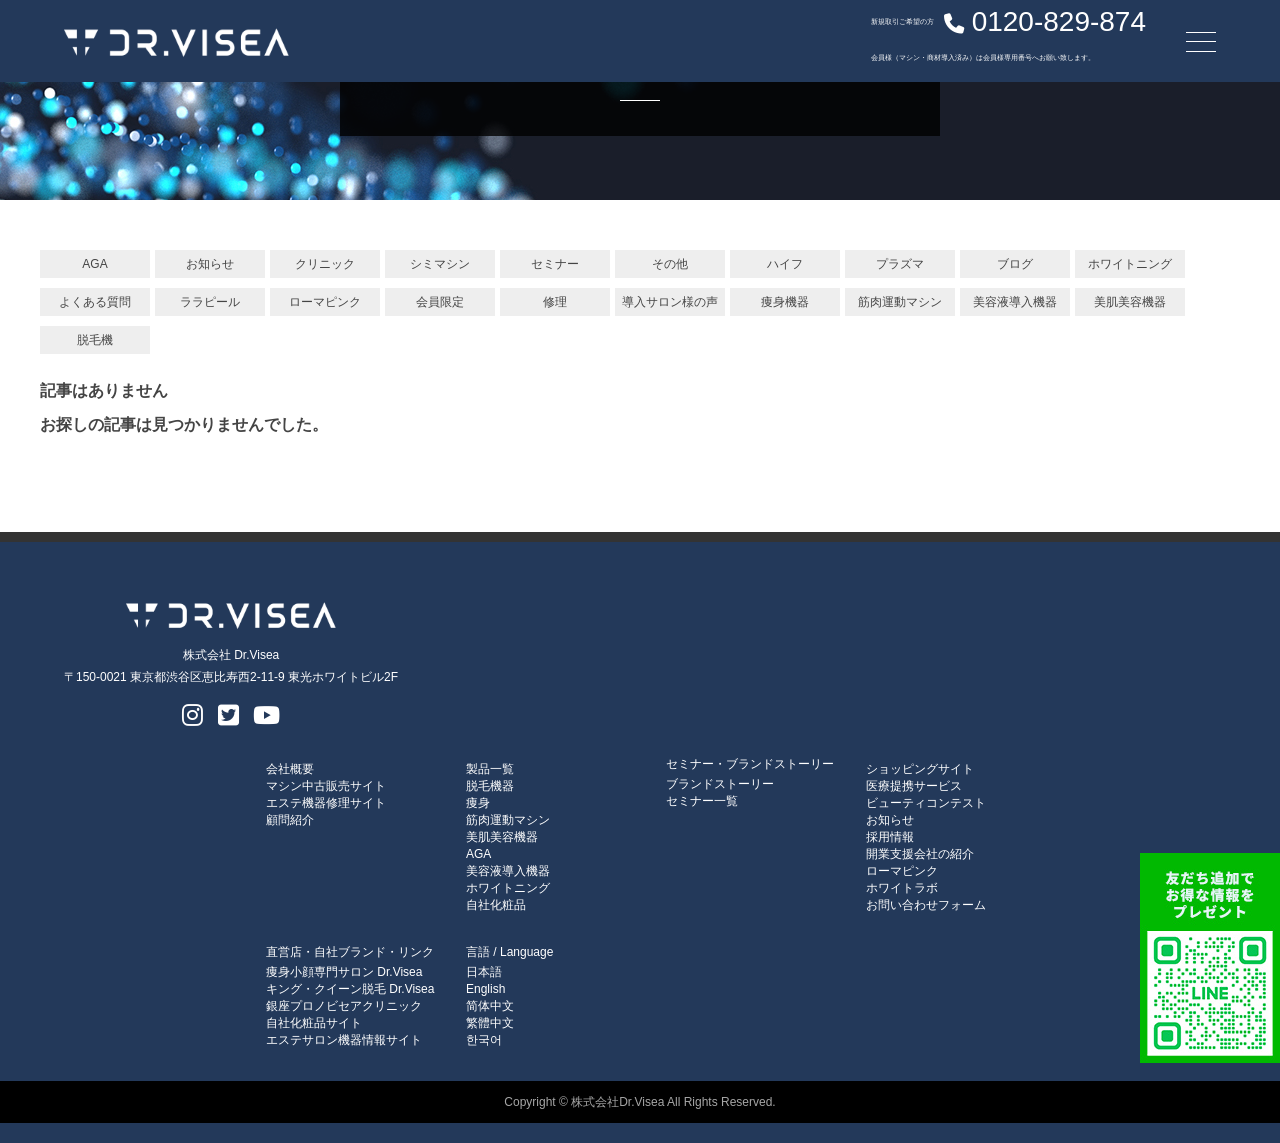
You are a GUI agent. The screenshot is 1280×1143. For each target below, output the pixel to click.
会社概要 (290, 769)
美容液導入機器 (1015, 302)
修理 (555, 302)
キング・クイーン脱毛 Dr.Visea (350, 989)
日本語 (484, 972)
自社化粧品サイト (314, 1023)
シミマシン (440, 264)
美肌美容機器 (1130, 302)
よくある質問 (95, 302)
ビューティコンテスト (926, 803)
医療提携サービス (914, 786)
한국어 (484, 1040)
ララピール (210, 302)
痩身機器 (785, 302)
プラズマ (900, 264)
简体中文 (490, 1006)
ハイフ (785, 264)
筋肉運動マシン (900, 302)
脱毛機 (95, 340)
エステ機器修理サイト (326, 803)
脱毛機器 (490, 786)
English (485, 989)
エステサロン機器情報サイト (344, 1040)
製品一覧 (490, 769)
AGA (94, 264)
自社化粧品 (496, 905)
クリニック (325, 264)
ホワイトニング (1130, 264)
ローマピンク (325, 302)
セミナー (555, 264)
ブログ (1015, 264)
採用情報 (890, 837)
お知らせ (210, 264)
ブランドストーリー (720, 784)
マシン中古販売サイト (326, 786)
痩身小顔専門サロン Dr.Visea (344, 972)
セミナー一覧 (702, 801)
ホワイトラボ (902, 888)
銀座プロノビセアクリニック (344, 1006)
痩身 (478, 803)
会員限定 (440, 302)
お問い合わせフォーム (926, 905)
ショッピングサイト (920, 769)
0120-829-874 (949, 35)
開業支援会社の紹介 (920, 854)
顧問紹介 (290, 820)
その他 (670, 264)
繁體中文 (490, 1023)
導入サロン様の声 (670, 302)
